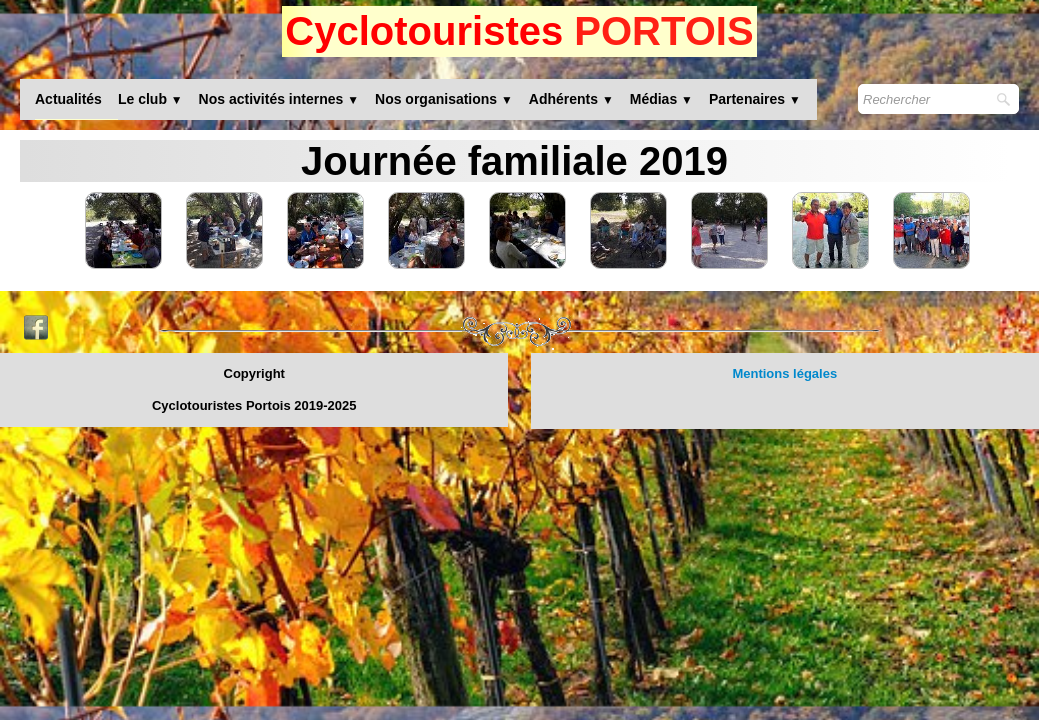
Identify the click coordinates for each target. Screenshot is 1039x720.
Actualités (68, 99)
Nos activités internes (279, 99)
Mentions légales (784, 373)
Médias (661, 99)
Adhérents (571, 99)
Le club (150, 99)
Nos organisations (444, 99)
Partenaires (755, 99)
